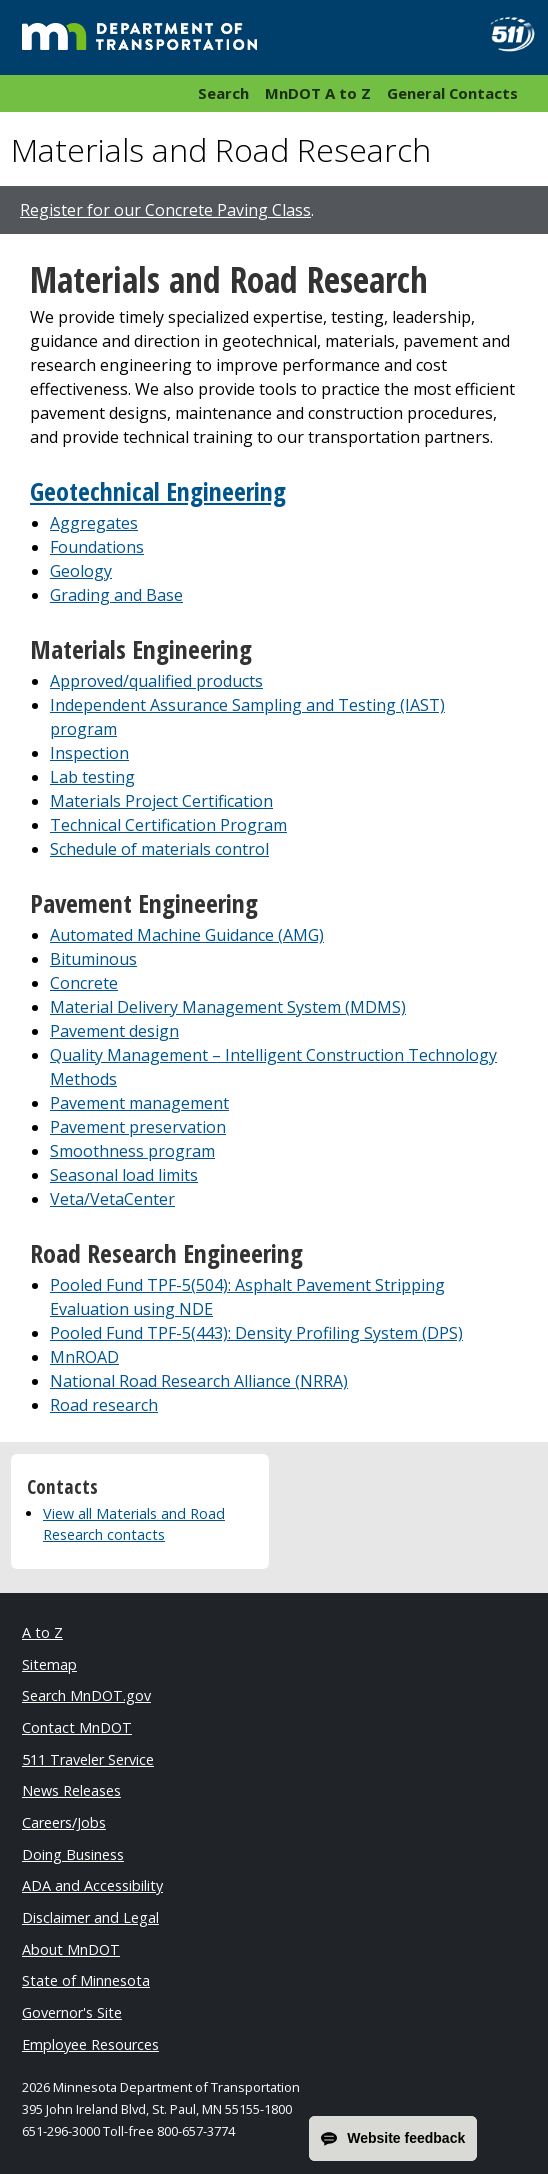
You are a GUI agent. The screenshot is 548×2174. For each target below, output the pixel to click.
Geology (81, 571)
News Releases (71, 1790)
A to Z (42, 1632)
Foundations (97, 547)
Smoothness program (132, 1151)
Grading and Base (116, 595)
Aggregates (94, 523)
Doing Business (73, 1854)
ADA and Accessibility (92, 1885)
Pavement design (114, 1031)
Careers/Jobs (64, 1822)
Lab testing (92, 777)
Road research (104, 1405)
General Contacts (452, 93)
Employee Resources (90, 2044)
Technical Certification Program (168, 825)
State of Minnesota (86, 1980)
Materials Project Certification (161, 801)
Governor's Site (72, 2012)
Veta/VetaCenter (112, 1199)
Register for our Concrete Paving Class (165, 210)
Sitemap (49, 1664)
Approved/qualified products (156, 681)
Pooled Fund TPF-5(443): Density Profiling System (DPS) (256, 1333)
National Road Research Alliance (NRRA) (199, 1381)
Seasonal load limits (124, 1175)
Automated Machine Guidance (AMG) (187, 935)
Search (223, 93)
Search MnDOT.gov (86, 1695)
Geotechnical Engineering (158, 491)
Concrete (84, 983)
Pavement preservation (138, 1127)
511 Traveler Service (88, 1759)
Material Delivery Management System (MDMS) (228, 1007)
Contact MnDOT (77, 1727)
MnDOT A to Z (318, 93)
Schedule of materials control (159, 849)
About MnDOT (71, 1949)
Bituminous (93, 959)
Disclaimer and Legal (90, 1917)
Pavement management (139, 1103)
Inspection (89, 753)
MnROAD (84, 1357)
